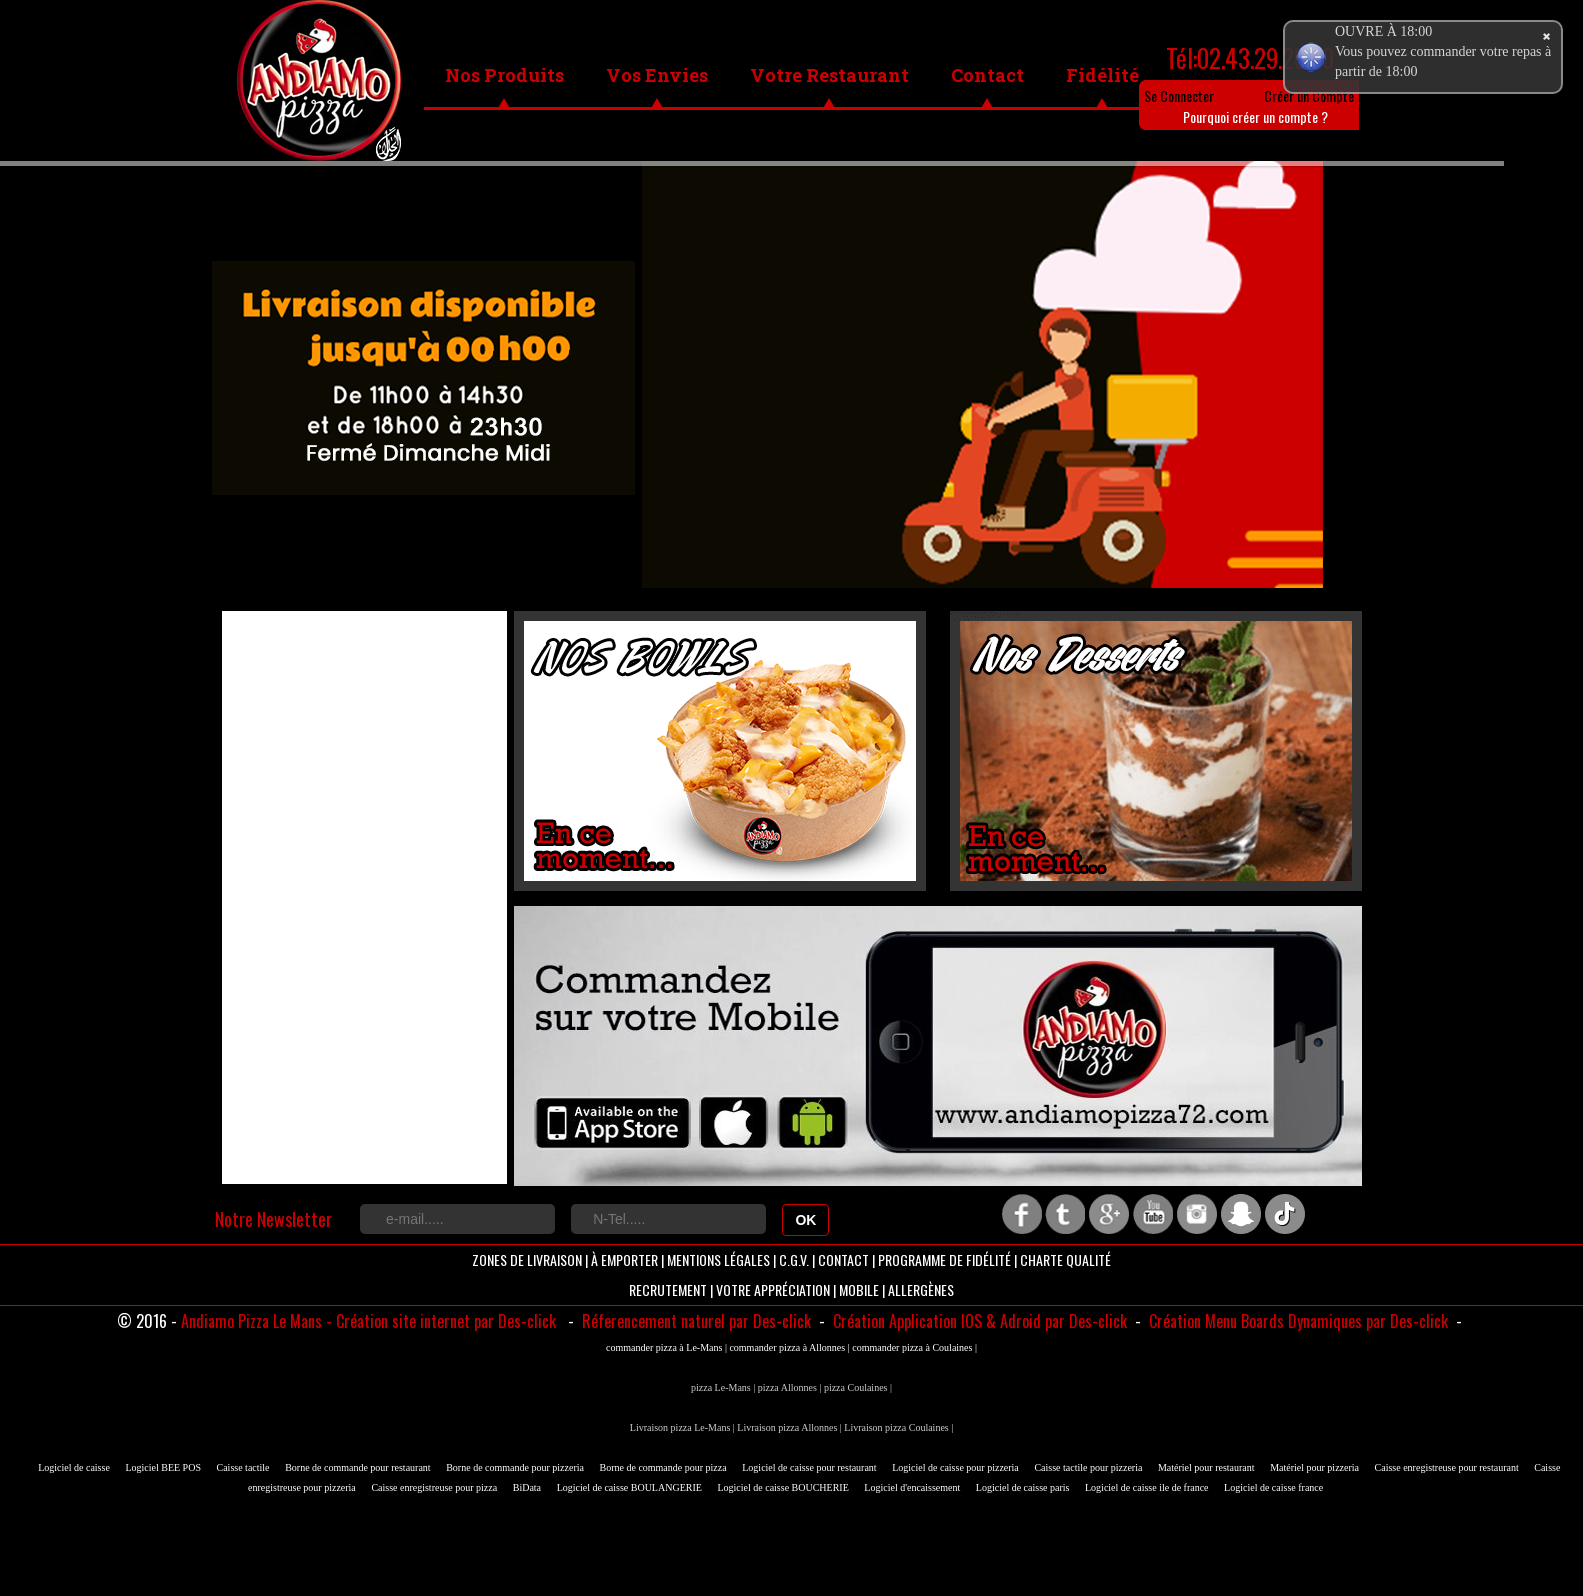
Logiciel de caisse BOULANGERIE (629, 1487)
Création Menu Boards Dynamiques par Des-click (1296, 1321)
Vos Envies (657, 75)
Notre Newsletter (273, 1219)
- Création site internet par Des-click (441, 1321)
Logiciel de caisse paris (1023, 1487)
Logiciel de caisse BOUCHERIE (782, 1487)
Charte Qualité (1065, 1259)
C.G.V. (794, 1259)
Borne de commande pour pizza (663, 1467)
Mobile (859, 1289)
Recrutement (668, 1289)
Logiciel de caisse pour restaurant (809, 1467)
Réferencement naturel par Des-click (694, 1321)
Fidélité (1102, 75)
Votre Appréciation (773, 1289)
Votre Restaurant (829, 75)
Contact (987, 75)
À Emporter (624, 1259)
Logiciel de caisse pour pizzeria (955, 1467)
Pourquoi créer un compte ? (1255, 116)
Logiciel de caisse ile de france (1147, 1487)
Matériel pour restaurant (1206, 1467)
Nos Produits (504, 75)
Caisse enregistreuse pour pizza (434, 1487)
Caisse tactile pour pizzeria (1088, 1467)
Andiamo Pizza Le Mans (251, 1321)
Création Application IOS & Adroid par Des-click (978, 1321)
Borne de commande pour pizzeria (515, 1467)
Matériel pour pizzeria (1314, 1467)
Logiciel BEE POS (163, 1467)
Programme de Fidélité (944, 1259)
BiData (527, 1487)
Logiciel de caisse (74, 1467)
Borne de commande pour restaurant (358, 1467)
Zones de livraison (527, 1259)
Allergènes (921, 1289)
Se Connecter (1179, 95)
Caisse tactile (243, 1467)
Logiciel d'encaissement (912, 1487)
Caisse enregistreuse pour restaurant (1447, 1467)
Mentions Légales (718, 1259)
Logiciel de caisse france (1273, 1487)
